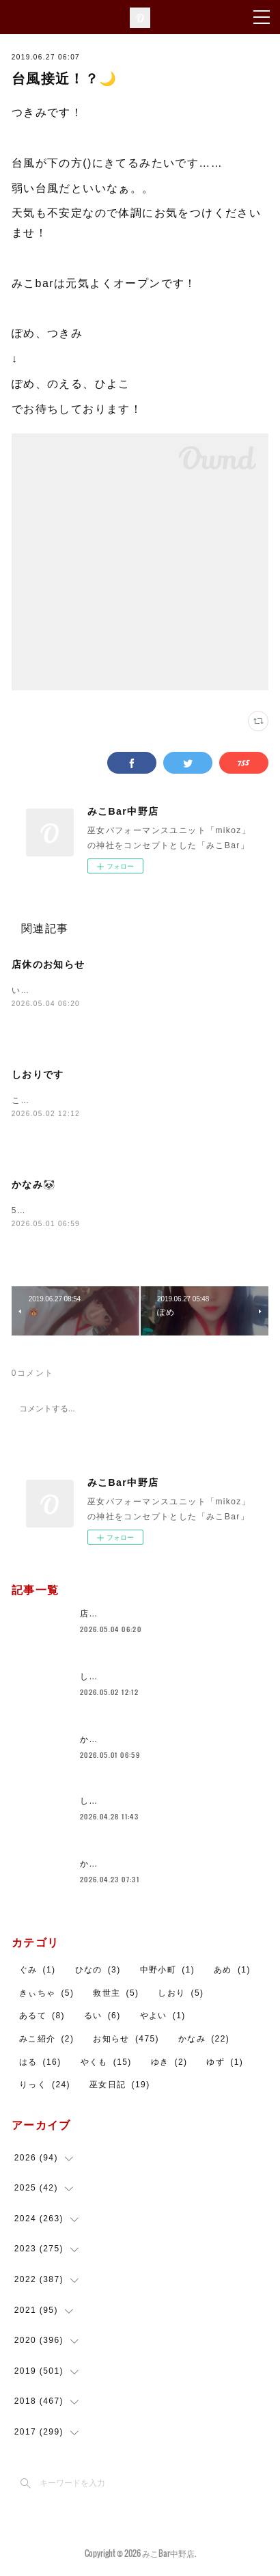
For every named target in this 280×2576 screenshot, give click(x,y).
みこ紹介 (46, 2041)
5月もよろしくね (46, 1212)
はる (40, 2063)
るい (102, 2017)
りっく (44, 2086)
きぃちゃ (46, 1995)
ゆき (169, 2063)
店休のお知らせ (48, 964)
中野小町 (167, 1972)
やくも (106, 2063)
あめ (232, 1972)
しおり (181, 1995)
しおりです (38, 1075)
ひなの (98, 1972)
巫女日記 (119, 2086)
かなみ (203, 2041)
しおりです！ (107, 1803)
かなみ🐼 (34, 1185)
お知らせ (126, 2041)
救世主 (116, 1995)
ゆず (224, 2063)
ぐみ (37, 1972)
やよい (163, 2017)
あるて (42, 2017)
